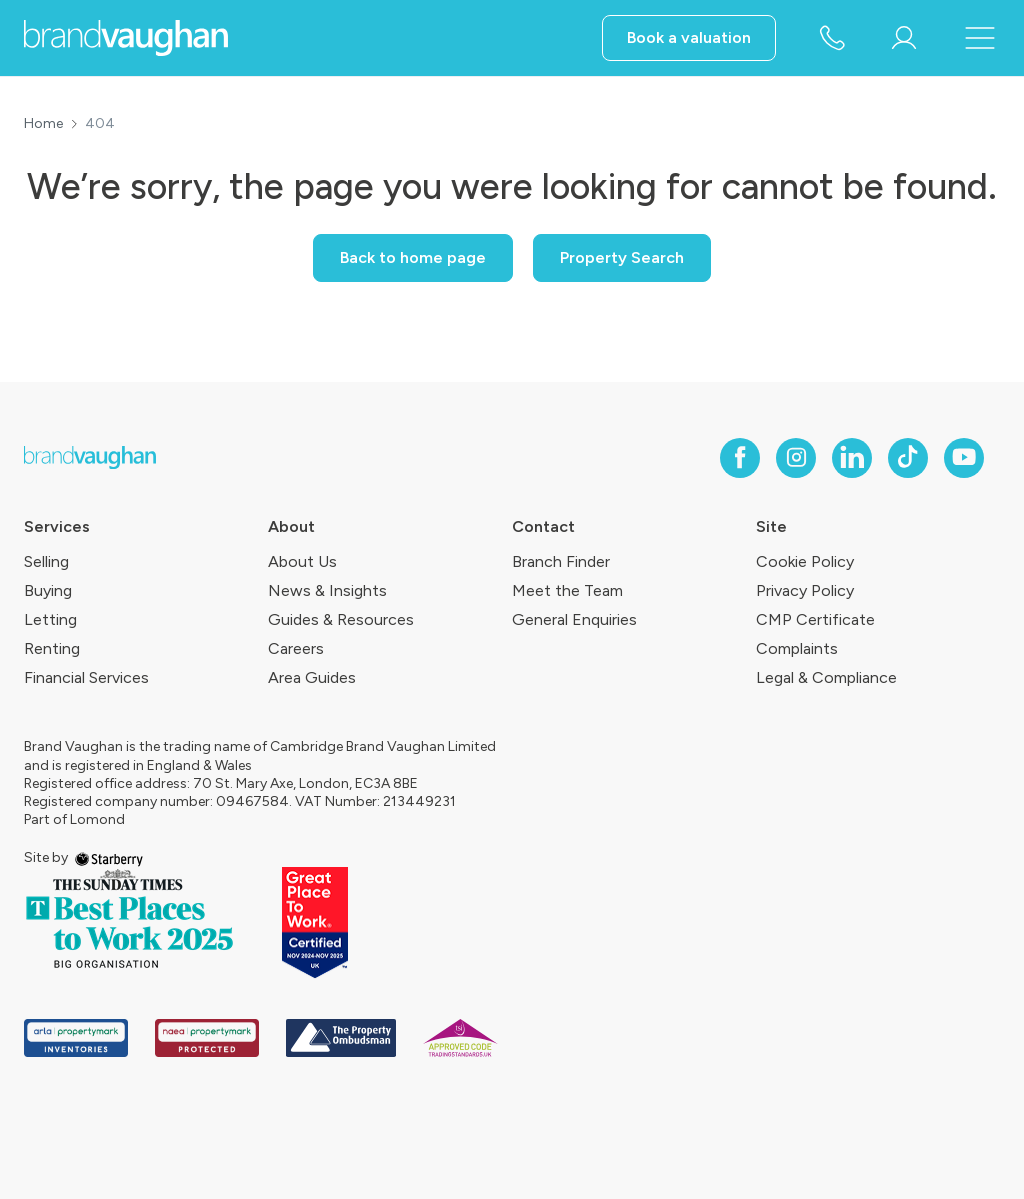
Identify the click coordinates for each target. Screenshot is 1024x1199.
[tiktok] (908, 458)
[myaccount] (904, 38)
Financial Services (86, 677)
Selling (46, 561)
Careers (296, 648)
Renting (52, 648)
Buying (48, 590)
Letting (50, 619)
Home (43, 124)
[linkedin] (852, 458)
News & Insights (327, 590)
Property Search (622, 257)
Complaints (797, 648)
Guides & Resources (341, 619)
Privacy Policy (805, 590)
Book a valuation (689, 37)
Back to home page (413, 257)
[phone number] (832, 39)
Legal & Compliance (826, 677)
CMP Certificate (815, 619)
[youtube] (964, 458)
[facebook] (740, 458)
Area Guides (312, 677)
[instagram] (796, 458)
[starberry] (109, 857)
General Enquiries (574, 619)
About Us (302, 561)
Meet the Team (567, 590)
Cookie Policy (805, 561)
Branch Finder (561, 561)
